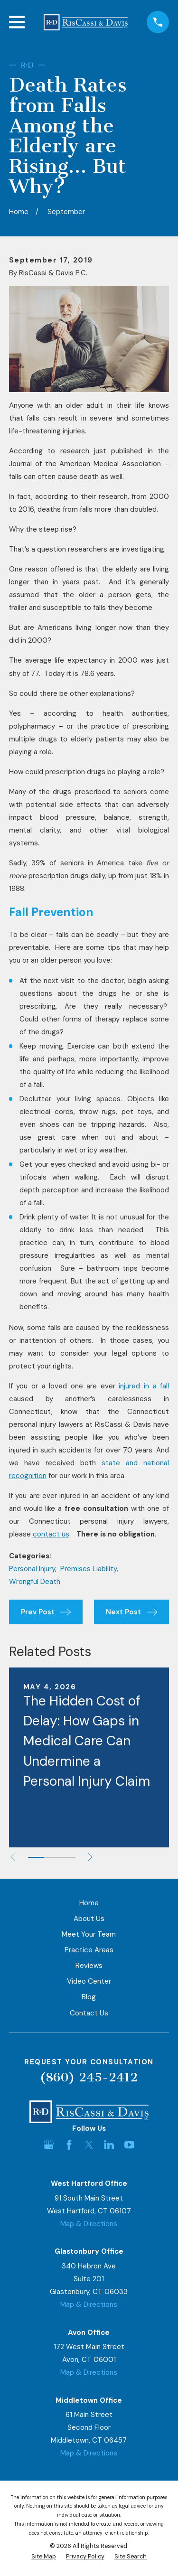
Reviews (89, 1965)
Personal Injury (32, 1569)
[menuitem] (43, 2556)
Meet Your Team (89, 1934)
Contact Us (89, 2013)
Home (89, 1903)
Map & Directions (88, 2224)
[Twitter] (89, 2145)
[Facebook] (69, 2145)
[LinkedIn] (109, 2145)
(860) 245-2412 (89, 2077)
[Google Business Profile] (49, 2145)
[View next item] (90, 1857)
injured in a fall (144, 1386)
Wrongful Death (34, 1581)
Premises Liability (88, 1569)
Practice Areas (89, 1950)
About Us (89, 1918)
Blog (89, 1997)
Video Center (89, 1981)
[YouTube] (129, 2145)
